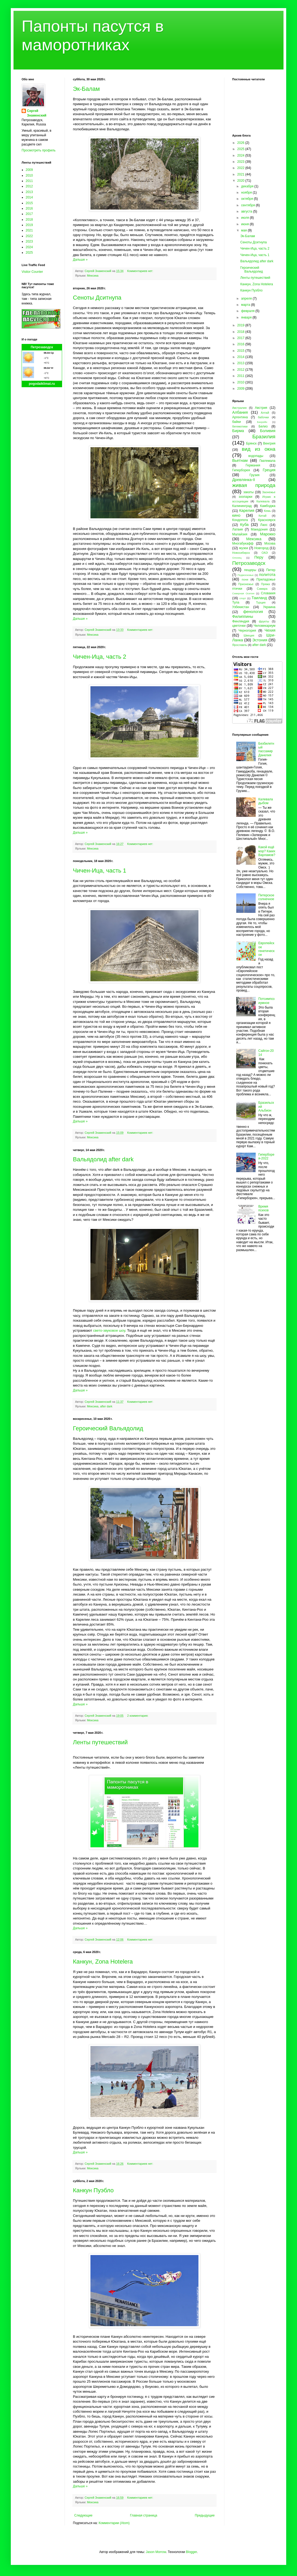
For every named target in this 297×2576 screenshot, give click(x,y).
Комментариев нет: (140, 271)
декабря (247, 186)
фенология (253, 611)
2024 (29, 247)
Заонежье (268, 492)
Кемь (267, 510)
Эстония (259, 640)
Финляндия (240, 621)
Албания (240, 412)
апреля (247, 298)
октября (247, 199)
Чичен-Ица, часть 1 (99, 870)
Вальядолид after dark (103, 1159)
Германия (253, 465)
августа (247, 211)
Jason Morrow (156, 2552)
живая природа (253, 485)
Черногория (247, 630)
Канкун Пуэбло (93, 2190)
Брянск (251, 443)
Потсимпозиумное (266, 1000)
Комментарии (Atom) (114, 2523)
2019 (29, 225)
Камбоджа (267, 506)
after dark (106, 1406)
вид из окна (258, 449)
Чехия (270, 630)
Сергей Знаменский (36, 113)
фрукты (264, 621)
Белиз (263, 426)
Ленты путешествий (100, 1742)
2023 (29, 241)
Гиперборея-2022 (266, 1156)
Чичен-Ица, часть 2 (99, 656)
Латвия (237, 529)
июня (245, 224)
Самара (262, 588)
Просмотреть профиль (39, 150)
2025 (29, 252)
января (246, 317)
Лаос (264, 525)
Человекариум (264, 626)
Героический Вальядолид (108, 1428)
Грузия (254, 475)
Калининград (242, 506)
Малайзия (239, 534)
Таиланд (259, 598)
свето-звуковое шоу (109, 1330)
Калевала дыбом (265, 801)
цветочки (238, 626)
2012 (29, 186)
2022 (29, 236)
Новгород (261, 548)
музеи (243, 548)
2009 (29, 170)
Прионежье (246, 584)
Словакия (268, 593)
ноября (247, 192)
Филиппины (242, 616)
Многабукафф (243, 543)
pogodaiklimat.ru (42, 384)
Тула (235, 602)
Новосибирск (241, 552)
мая (244, 230)
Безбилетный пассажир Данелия (266, 749)
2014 (29, 197)
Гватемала (267, 461)
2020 (241, 181)
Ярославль (239, 645)
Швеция (249, 635)
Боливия (267, 431)
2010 (29, 175)
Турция (260, 602)
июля (245, 218)
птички (237, 589)
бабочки (263, 417)
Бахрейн (262, 421)
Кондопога (240, 520)
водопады (255, 456)
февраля (248, 311)
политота (267, 574)
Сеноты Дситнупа (97, 297)
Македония (259, 529)
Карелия (246, 510)
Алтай (265, 412)
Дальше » (80, 259)
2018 (29, 219)
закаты (248, 492)
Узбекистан (240, 607)
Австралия (239, 407)
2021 (29, 230)
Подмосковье (246, 574)
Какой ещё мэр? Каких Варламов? (266, 851)
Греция (269, 470)
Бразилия (263, 436)
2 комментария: (138, 1715)
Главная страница (143, 2515)
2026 (241, 143)
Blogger (191, 2552)
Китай (262, 515)
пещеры (250, 570)
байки (236, 422)
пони (245, 579)
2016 (29, 208)
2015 (29, 203)
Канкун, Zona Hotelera (103, 1961)
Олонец (237, 557)
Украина (269, 607)
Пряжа (265, 584)
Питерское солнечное (266, 897)
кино (236, 515)
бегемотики (240, 426)
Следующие (83, 2515)
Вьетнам (240, 460)
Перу (258, 557)
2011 (29, 181)
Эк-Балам (86, 88)
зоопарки (245, 497)
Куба (244, 524)
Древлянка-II (243, 480)
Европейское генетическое (266, 949)
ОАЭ (265, 552)
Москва (269, 543)
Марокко (267, 534)
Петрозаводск (42, 347)
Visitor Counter (32, 272)
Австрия (261, 408)
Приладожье (265, 579)
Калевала (263, 501)
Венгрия (269, 443)
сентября (248, 205)
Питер (270, 570)
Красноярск (266, 520)
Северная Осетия (243, 593)
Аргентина (240, 417)
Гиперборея (241, 470)
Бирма (238, 431)
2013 (29, 192)
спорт (242, 598)
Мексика (92, 275)
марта (246, 305)
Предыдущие (205, 2515)
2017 (29, 214)
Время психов (263, 1208)
